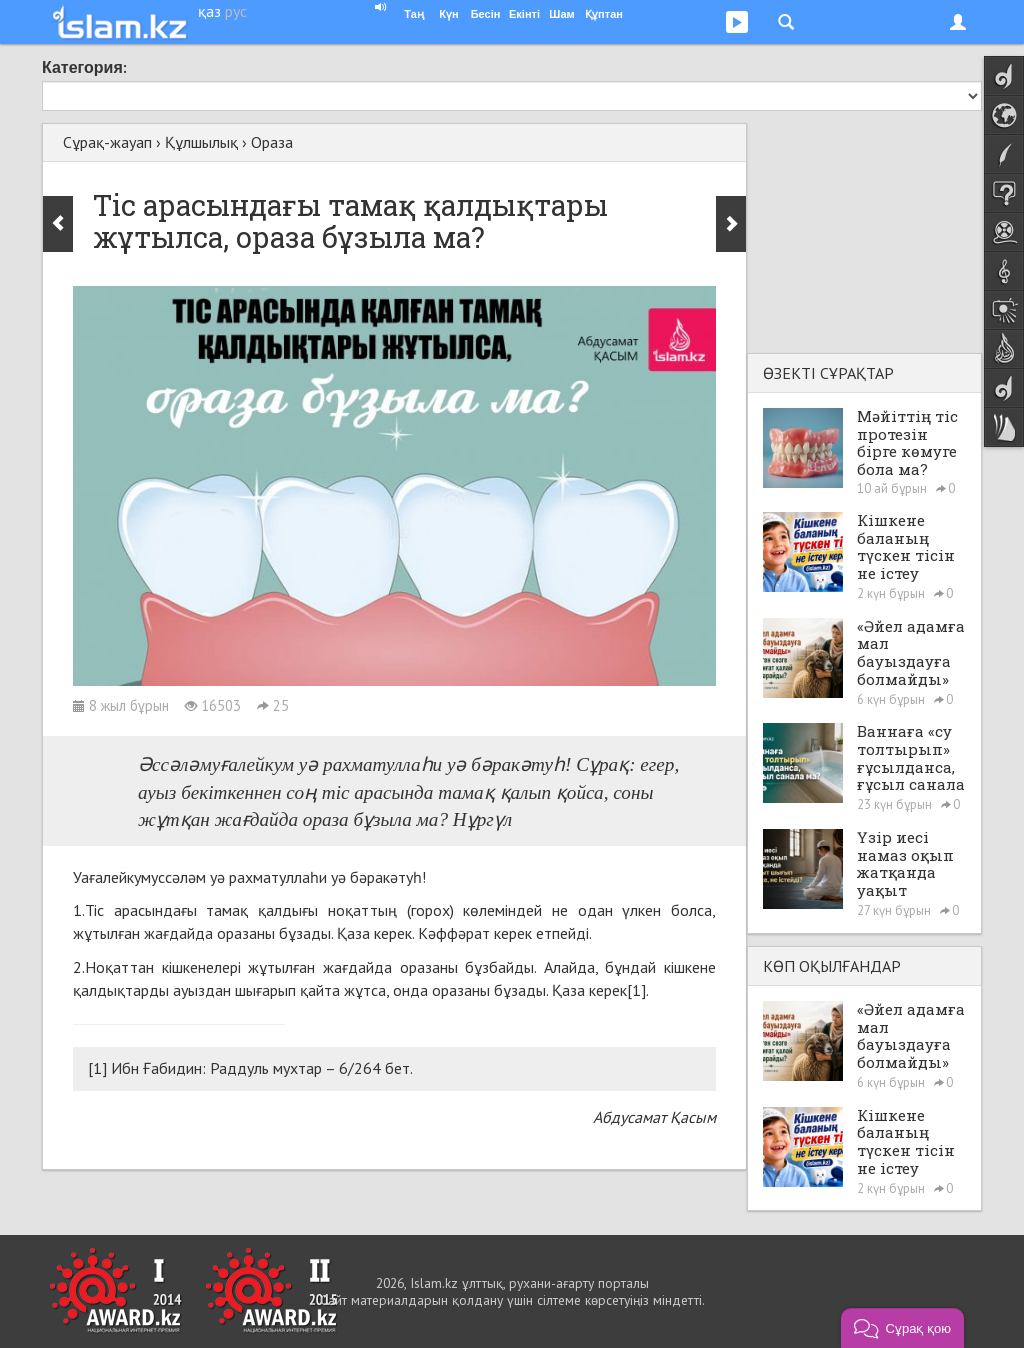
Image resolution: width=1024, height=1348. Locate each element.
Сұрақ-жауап (107, 142)
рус (236, 11)
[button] (902, 1328)
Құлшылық (201, 142)
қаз (209, 11)
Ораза (272, 142)
